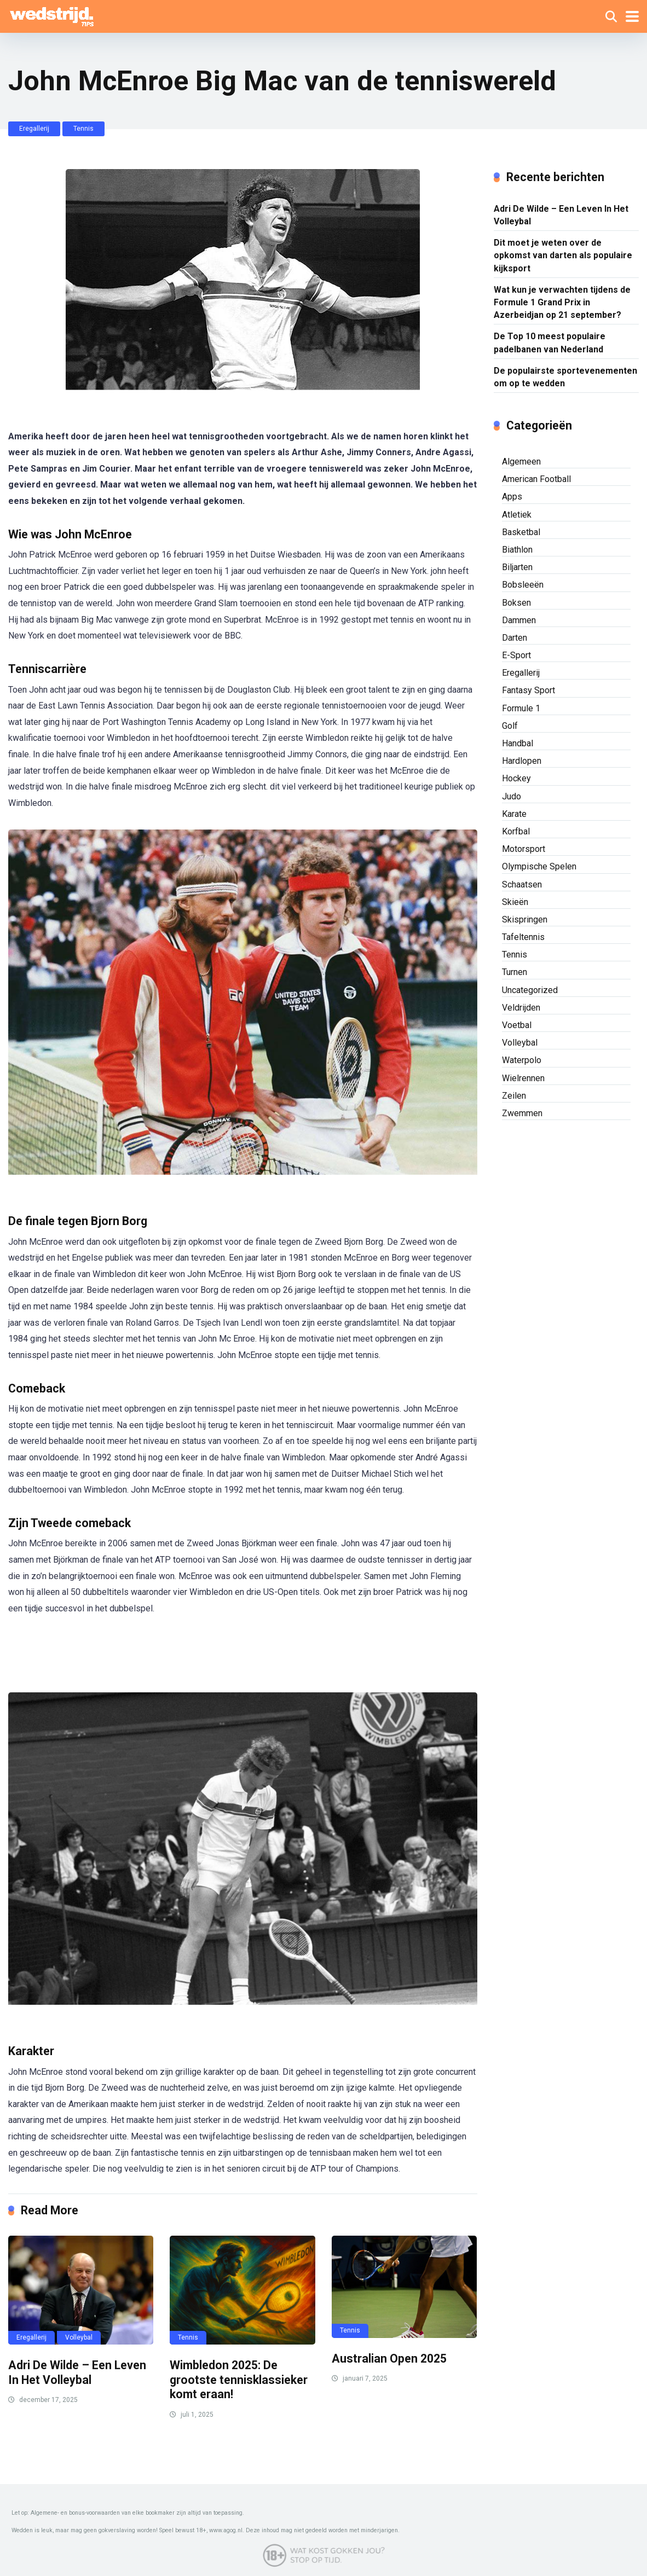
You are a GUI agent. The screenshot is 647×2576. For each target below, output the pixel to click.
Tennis (83, 128)
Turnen (514, 972)
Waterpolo (521, 1060)
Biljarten (517, 567)
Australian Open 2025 (389, 2358)
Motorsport (523, 849)
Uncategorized (530, 990)
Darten (514, 638)
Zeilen (514, 1095)
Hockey (516, 778)
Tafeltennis (523, 937)
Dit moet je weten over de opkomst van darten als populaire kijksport (563, 255)
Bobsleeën (523, 584)
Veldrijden (521, 1007)
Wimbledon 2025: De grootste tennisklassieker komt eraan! (239, 2379)
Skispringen (524, 919)
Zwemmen (522, 1113)
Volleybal (79, 2337)
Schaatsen (522, 884)
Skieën (515, 902)
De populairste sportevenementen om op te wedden (565, 376)
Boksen (516, 602)
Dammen (519, 620)
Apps (512, 496)
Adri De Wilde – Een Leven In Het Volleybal (77, 2372)
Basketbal (521, 532)
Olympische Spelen (539, 866)
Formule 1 (521, 708)
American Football (536, 479)
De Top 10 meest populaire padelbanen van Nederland (549, 342)
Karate (514, 814)
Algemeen (521, 461)
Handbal (517, 743)
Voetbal (517, 1025)
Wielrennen (523, 1078)
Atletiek (517, 514)
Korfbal (516, 831)
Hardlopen (521, 761)
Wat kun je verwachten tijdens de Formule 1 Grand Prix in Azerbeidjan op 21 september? (562, 302)
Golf (510, 726)
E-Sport (516, 655)
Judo (511, 796)
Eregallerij (34, 128)
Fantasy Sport (528, 690)
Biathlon (517, 549)
